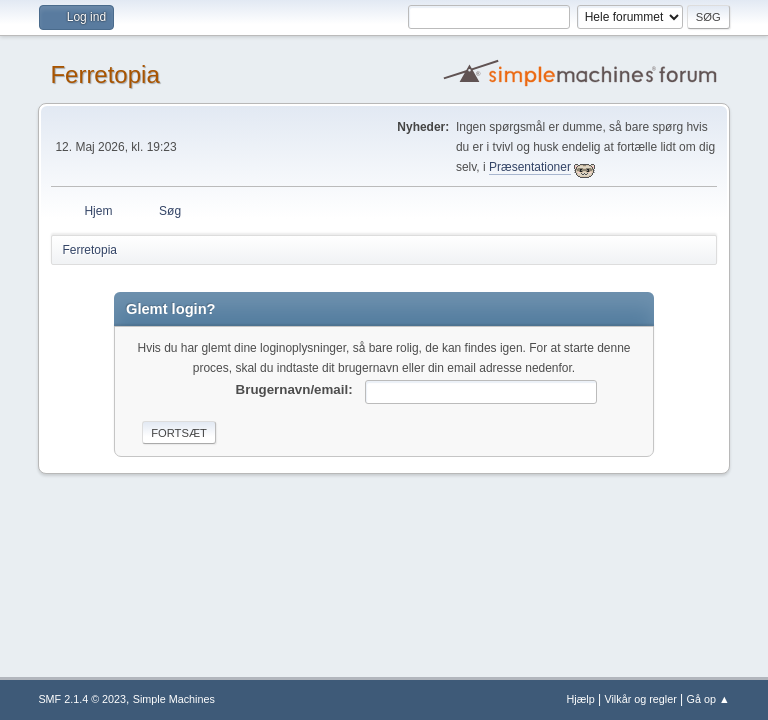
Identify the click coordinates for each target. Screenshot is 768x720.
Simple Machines (174, 699)
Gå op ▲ (708, 699)
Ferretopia (104, 74)
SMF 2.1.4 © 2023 (82, 699)
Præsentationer (530, 167)
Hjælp (581, 699)
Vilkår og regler (640, 699)
